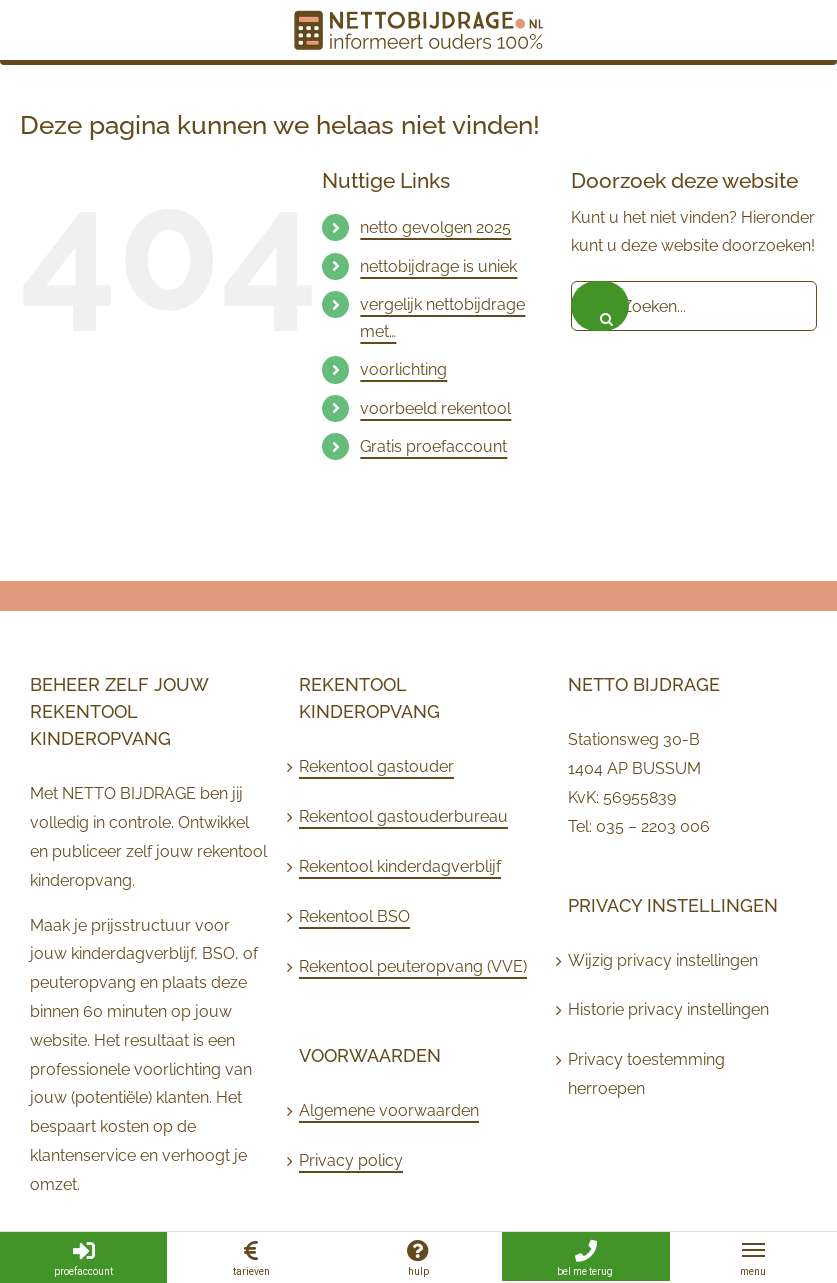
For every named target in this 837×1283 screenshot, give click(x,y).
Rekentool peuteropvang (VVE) (413, 966)
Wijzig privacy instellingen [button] (663, 960)
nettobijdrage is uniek (438, 266)
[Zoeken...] (694, 306)
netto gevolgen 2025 (435, 227)
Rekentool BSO (354, 916)
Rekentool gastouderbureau (403, 816)
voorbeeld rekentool (435, 408)
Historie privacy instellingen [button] (668, 1009)
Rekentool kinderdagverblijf (400, 866)
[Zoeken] (600, 306)
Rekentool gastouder (376, 766)
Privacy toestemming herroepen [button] (646, 1074)
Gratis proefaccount (433, 446)
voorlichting (403, 369)
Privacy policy (351, 1160)
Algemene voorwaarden (389, 1110)
